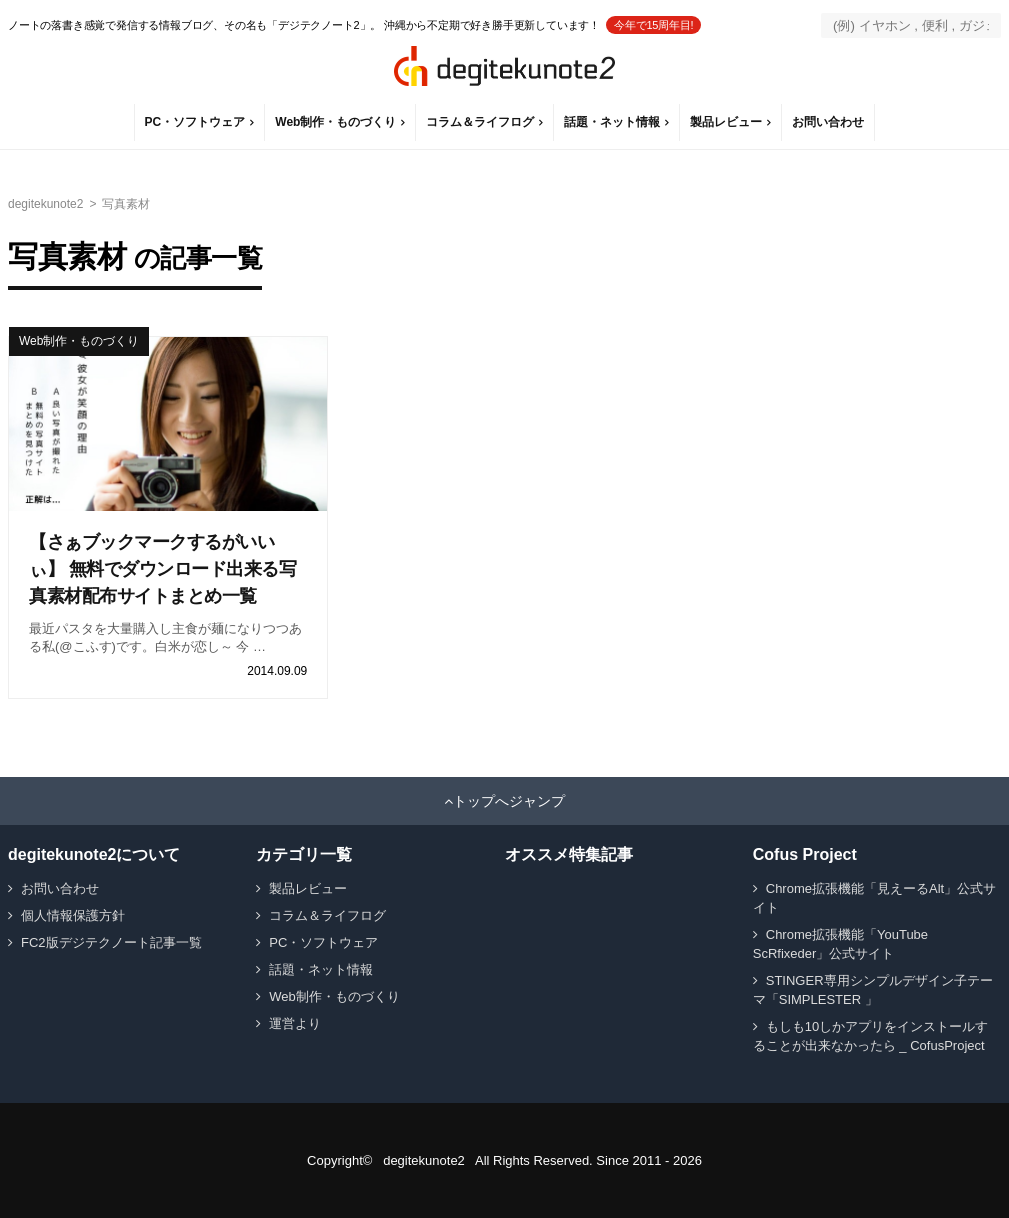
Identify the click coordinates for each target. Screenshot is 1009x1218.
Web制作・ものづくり (335, 122)
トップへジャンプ (509, 801)
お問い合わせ (828, 122)
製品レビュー (726, 122)
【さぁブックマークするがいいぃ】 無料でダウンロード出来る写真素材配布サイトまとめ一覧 (162, 569)
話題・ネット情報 (612, 122)
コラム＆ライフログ (480, 122)
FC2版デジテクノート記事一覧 (111, 942)
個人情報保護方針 (73, 915)
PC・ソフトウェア (195, 122)
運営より (295, 1023)
